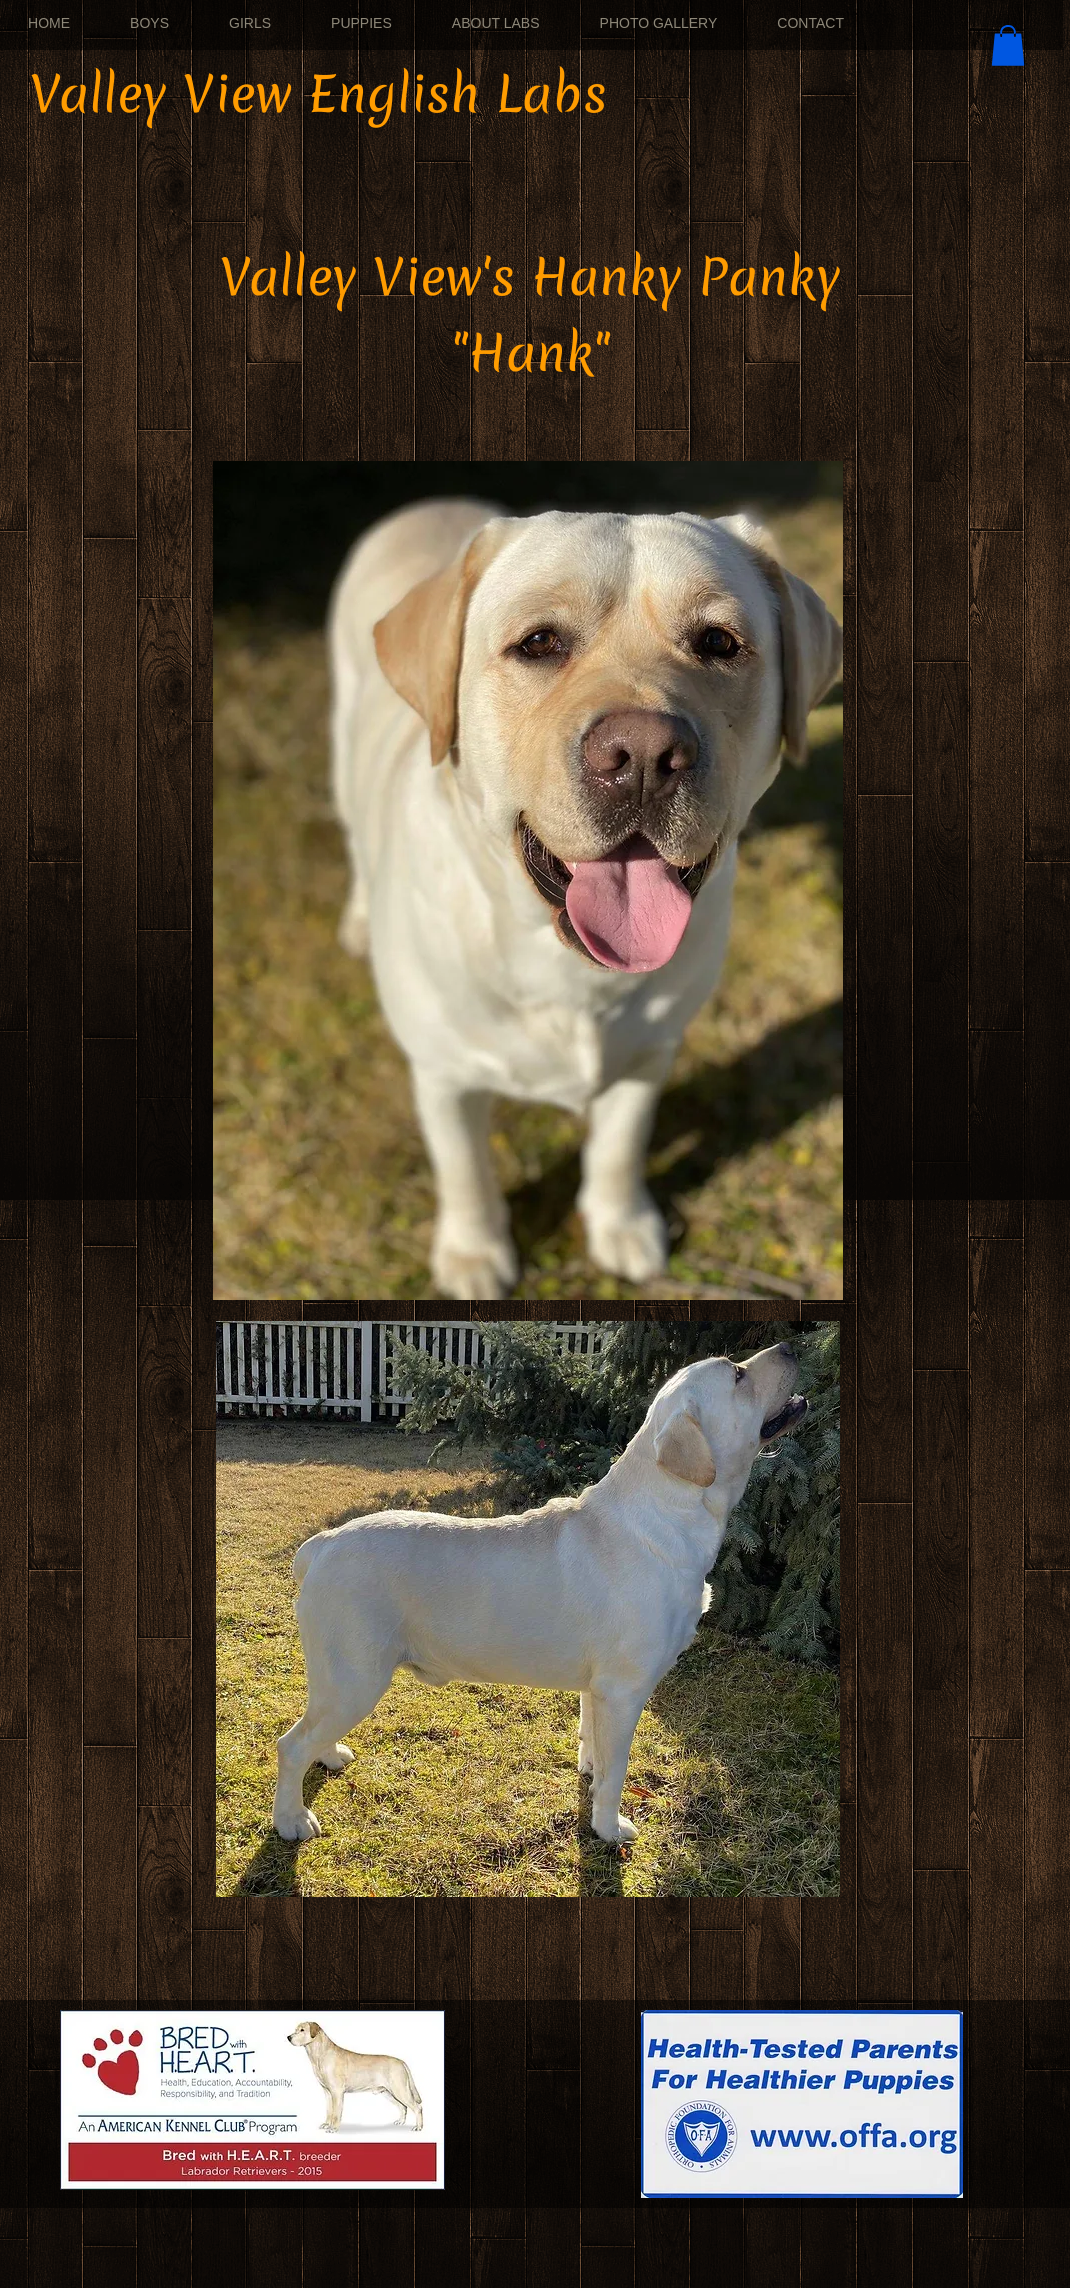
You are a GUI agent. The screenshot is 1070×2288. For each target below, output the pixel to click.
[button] (1008, 45)
